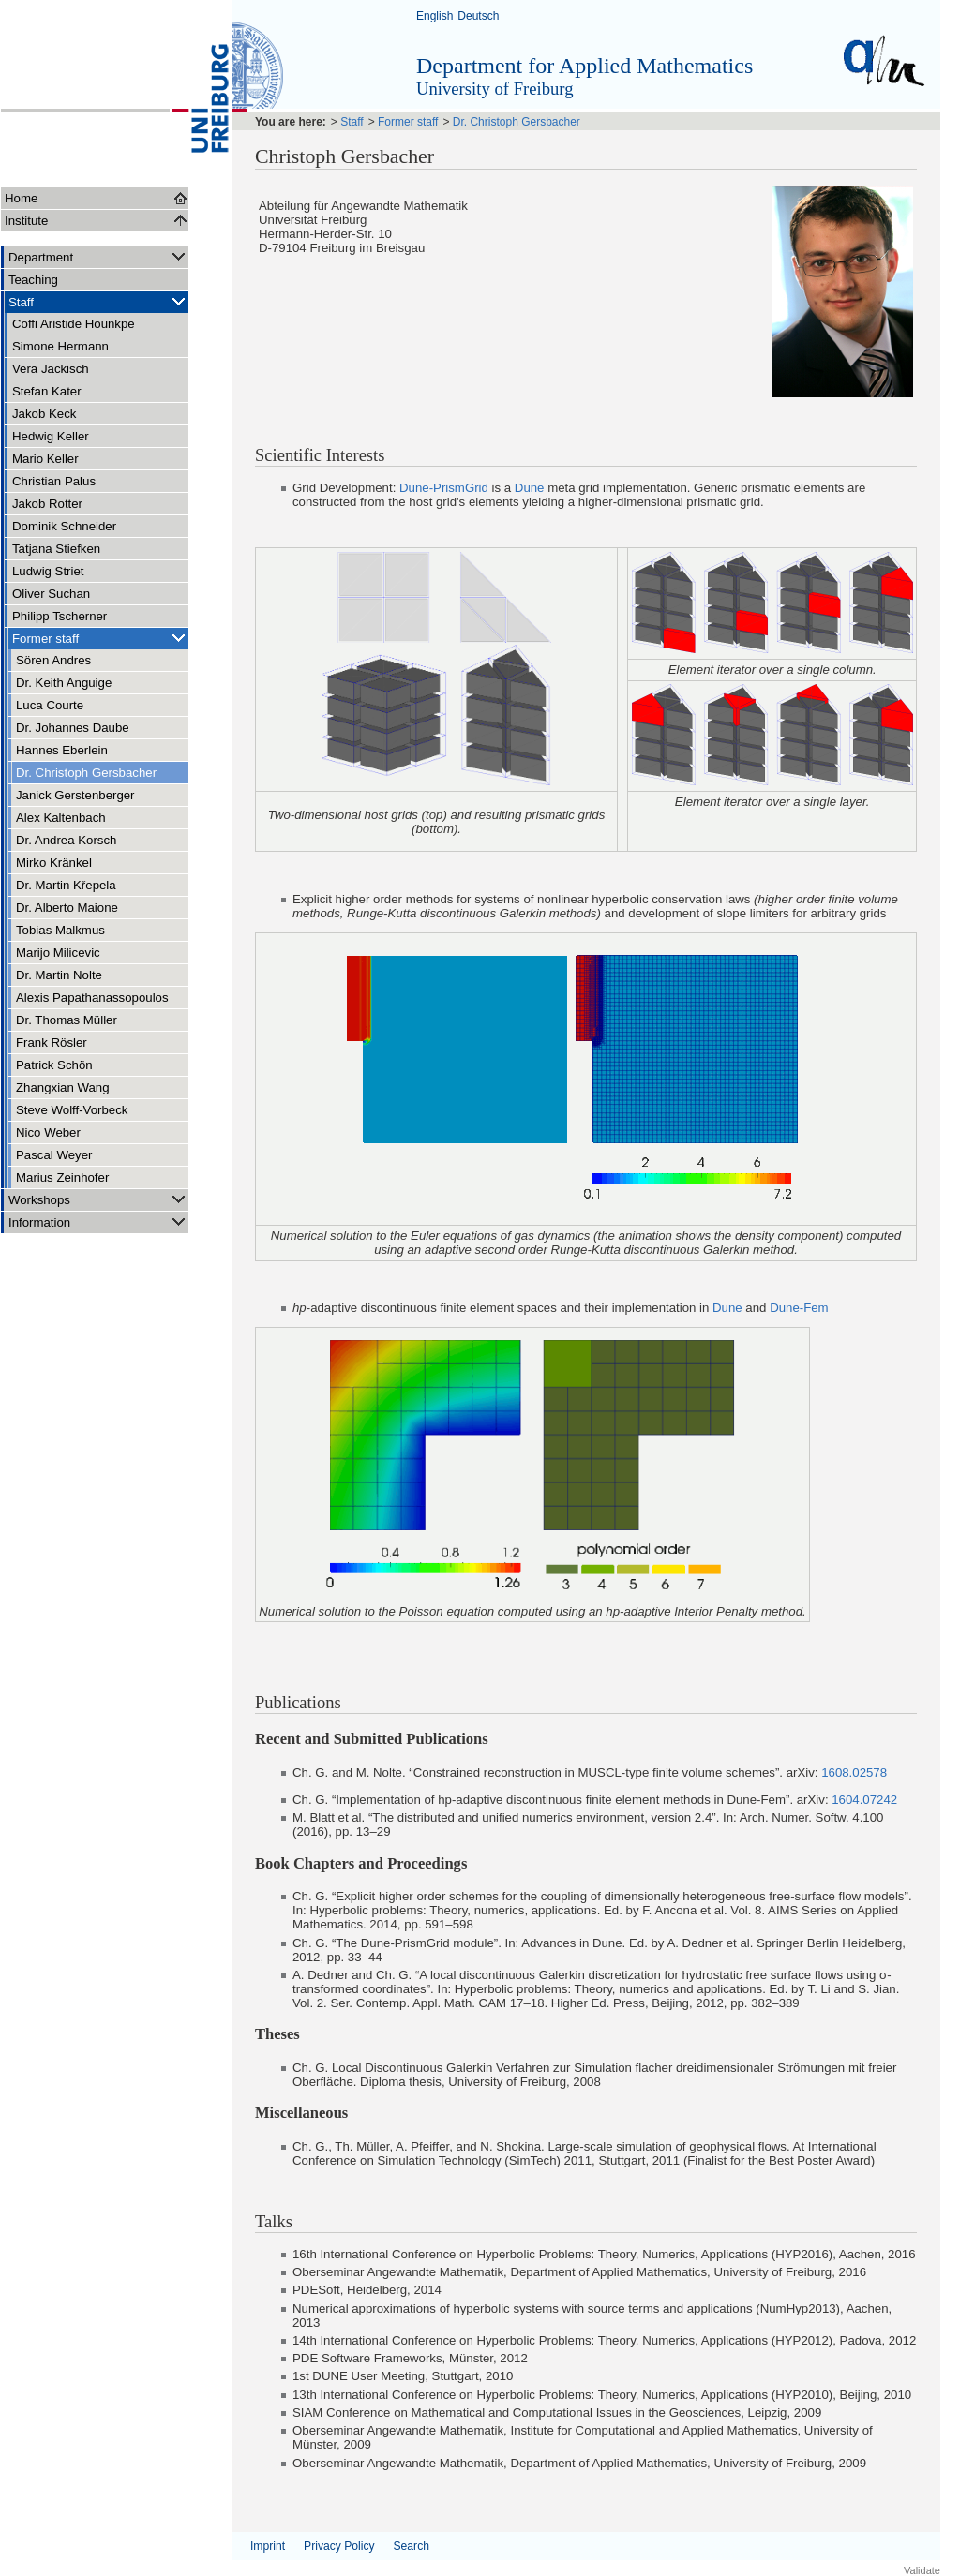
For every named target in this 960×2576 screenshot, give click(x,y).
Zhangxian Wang (63, 1087)
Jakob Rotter (47, 504)
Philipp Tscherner (59, 616)
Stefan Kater (47, 391)
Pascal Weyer (54, 1155)
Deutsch (478, 15)
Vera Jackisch (50, 369)
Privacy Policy (339, 2546)
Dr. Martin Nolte (59, 975)
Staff (98, 301)
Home (21, 198)
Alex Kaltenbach (61, 818)
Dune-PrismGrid (443, 488)
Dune (530, 488)
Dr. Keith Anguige (64, 683)
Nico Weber (48, 1132)
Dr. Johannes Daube (72, 728)
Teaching (33, 280)
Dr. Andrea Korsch (66, 840)
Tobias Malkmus (60, 930)
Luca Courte (49, 705)
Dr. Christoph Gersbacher (86, 773)
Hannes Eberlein (62, 750)
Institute (26, 221)
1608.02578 (854, 1772)
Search (411, 2546)
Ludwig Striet (48, 571)
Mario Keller (45, 459)
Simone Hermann (60, 346)
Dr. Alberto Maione (67, 908)
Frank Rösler (51, 1042)
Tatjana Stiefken (56, 549)
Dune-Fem (799, 1308)
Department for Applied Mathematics (584, 65)
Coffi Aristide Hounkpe (73, 324)
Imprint (267, 2546)
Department (98, 256)
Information (98, 1221)
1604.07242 (864, 1800)
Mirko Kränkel (54, 863)
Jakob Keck (44, 414)
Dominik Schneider (64, 526)
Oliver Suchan (51, 594)
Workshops (98, 1199)
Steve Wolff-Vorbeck (72, 1110)
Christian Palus (54, 481)
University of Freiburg (495, 88)
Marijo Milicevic (58, 953)
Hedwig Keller (50, 436)
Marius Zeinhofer (62, 1177)
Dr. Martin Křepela (66, 885)
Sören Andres (53, 660)
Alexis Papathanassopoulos (92, 997)
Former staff (100, 638)
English (434, 15)
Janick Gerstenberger (75, 795)
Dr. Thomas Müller (66, 1020)
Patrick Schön (54, 1065)
